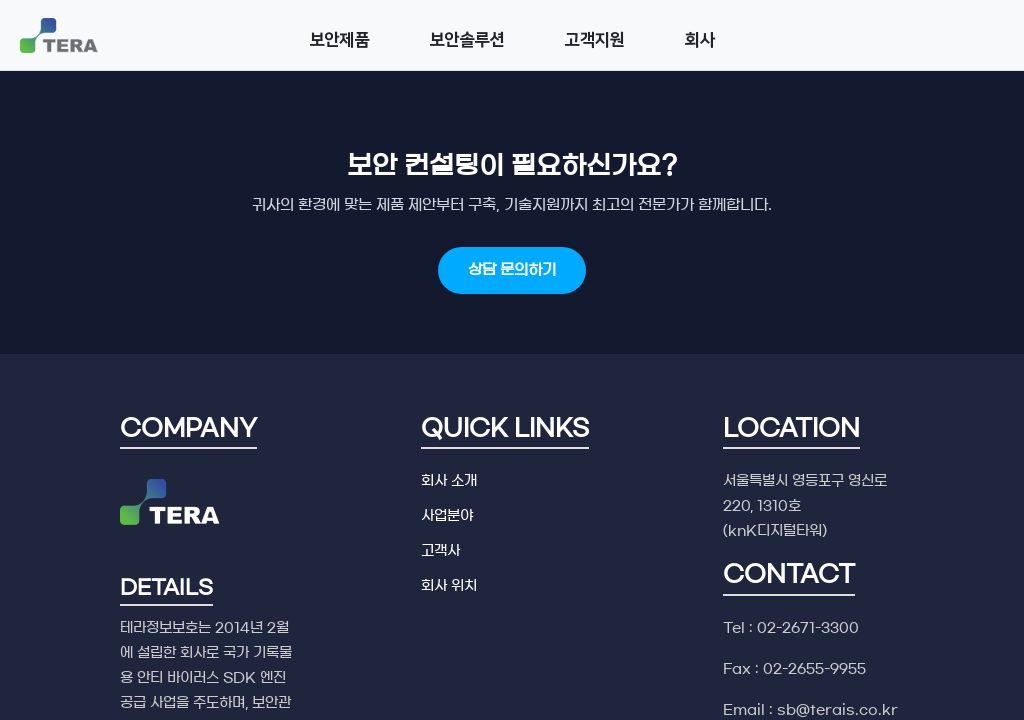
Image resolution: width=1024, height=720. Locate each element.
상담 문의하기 (512, 269)
